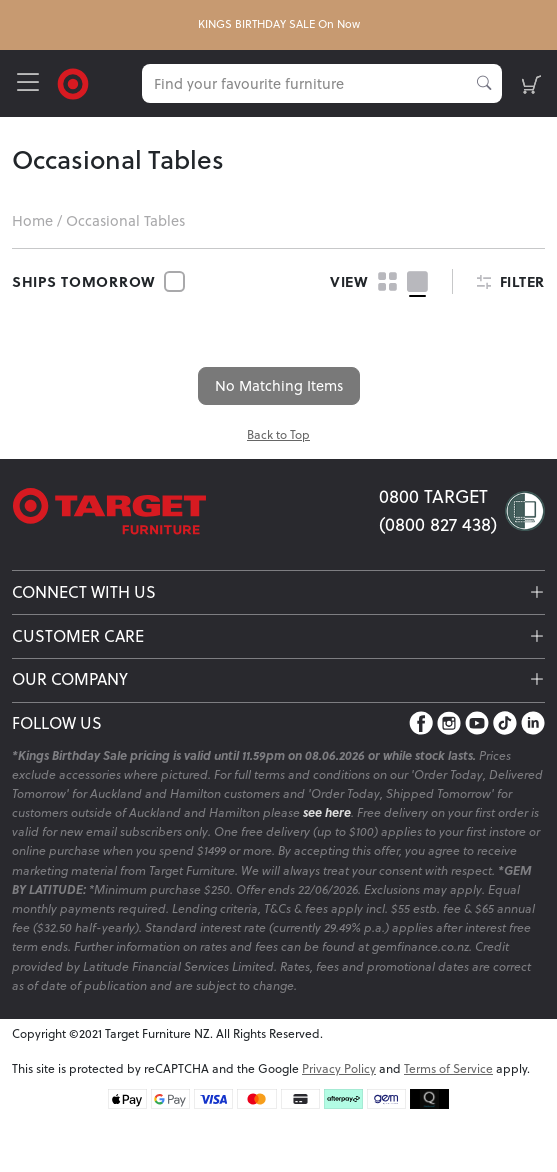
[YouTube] (477, 723)
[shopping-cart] (531, 83)
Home (32, 220)
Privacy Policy (339, 1068)
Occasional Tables (125, 220)
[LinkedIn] (533, 723)
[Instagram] (449, 723)
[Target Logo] (73, 81)
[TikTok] (505, 723)
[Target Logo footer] (195, 511)
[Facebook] (421, 723)
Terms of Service (448, 1068)
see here (327, 812)
